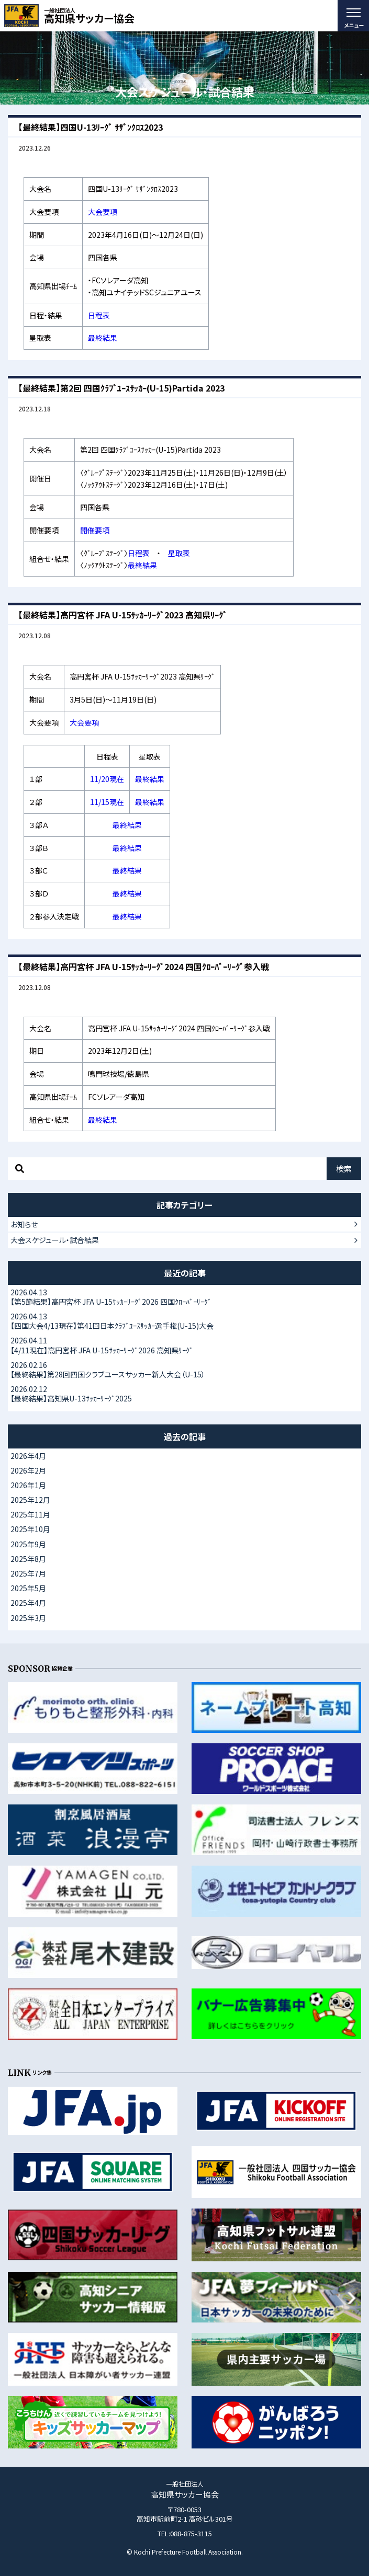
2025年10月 (30, 1529)
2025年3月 (28, 1618)
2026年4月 (28, 1456)
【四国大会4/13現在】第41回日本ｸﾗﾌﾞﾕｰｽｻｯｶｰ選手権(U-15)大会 (184, 1321)
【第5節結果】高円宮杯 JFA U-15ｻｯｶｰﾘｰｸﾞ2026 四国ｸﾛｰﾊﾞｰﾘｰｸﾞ (184, 1297)
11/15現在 (107, 802)
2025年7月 (28, 1573)
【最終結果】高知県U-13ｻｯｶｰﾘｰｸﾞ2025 (184, 1394)
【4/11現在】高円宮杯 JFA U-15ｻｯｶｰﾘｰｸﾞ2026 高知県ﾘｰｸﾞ (184, 1345)
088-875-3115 (191, 2533)
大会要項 (102, 211)
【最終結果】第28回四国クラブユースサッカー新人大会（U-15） (184, 1369)
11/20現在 (107, 779)
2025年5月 (28, 1588)
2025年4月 (28, 1602)
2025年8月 (28, 1559)
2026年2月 (28, 1470)
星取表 (179, 553)
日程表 (99, 315)
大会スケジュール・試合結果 (54, 1240)
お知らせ (24, 1224)
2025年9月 (28, 1544)
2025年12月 (30, 1499)
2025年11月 (30, 1514)
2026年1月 (28, 1485)
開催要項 (94, 530)
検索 (344, 1168)
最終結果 (102, 337)
